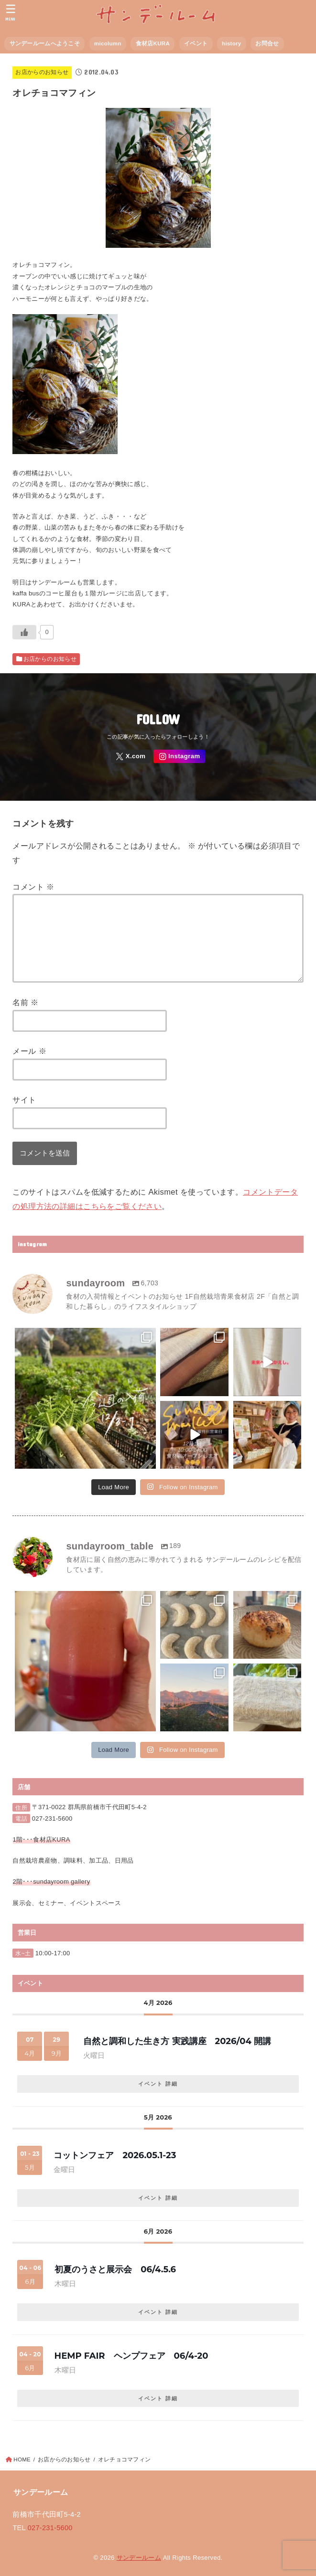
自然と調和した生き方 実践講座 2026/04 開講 (177, 2041)
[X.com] (131, 756)
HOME (22, 2459)
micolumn (107, 43)
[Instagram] (179, 756)
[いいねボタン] (24, 632)
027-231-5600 (52, 1818)
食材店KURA (153, 43)
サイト (24, 1099)
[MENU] (11, 12)
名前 (25, 1002)
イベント (195, 43)
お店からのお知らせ (41, 72)
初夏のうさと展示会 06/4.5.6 (115, 2269)
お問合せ (267, 43)
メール (29, 1051)
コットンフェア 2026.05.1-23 (115, 2155)
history (231, 43)
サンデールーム (139, 2557)
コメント (33, 886)
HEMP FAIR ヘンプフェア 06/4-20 (131, 2356)
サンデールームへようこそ (45, 43)
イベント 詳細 (158, 2083)
